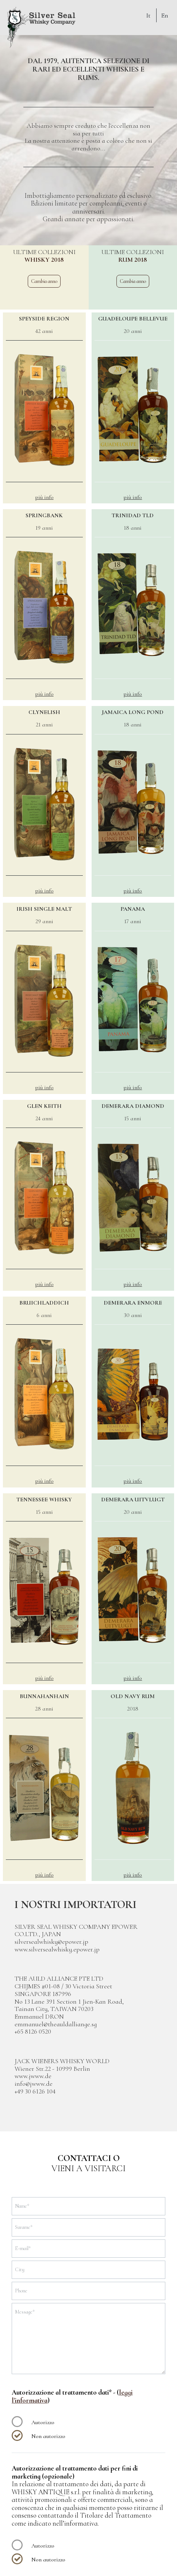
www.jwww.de (33, 2076)
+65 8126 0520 (33, 2031)
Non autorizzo (48, 2436)
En (164, 15)
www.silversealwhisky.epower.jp (57, 1949)
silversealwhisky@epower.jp (51, 1942)
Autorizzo (42, 2422)
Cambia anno (44, 281)
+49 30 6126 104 (35, 2091)
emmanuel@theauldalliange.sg (56, 2024)
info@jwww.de (34, 2084)
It (148, 15)
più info (44, 497)
